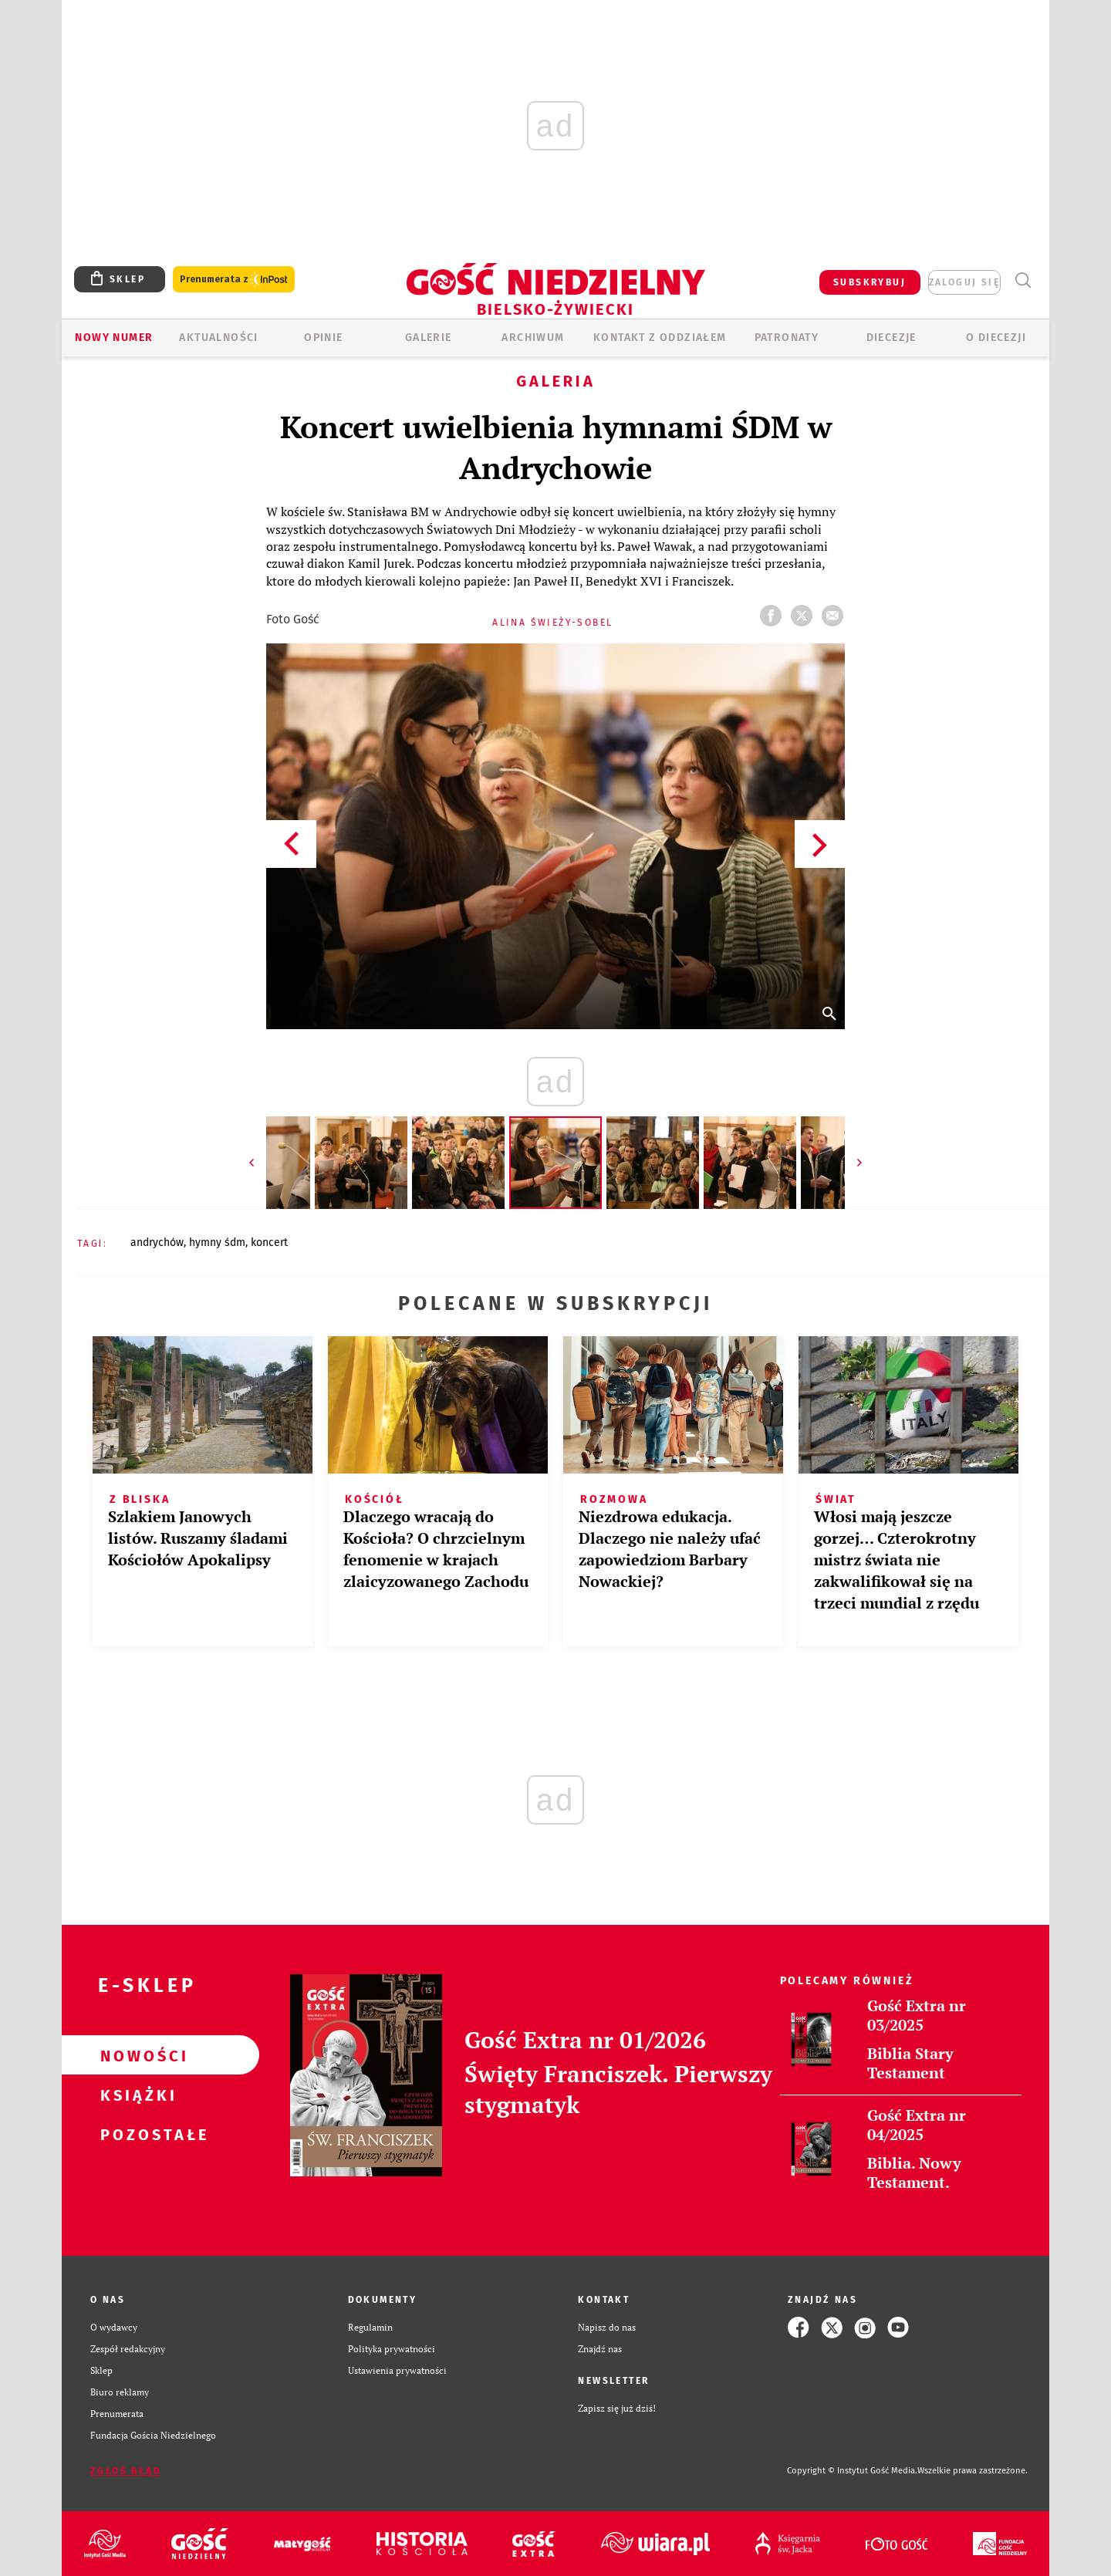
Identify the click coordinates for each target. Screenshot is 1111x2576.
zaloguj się (964, 282)
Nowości (135, 2055)
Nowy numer (114, 337)
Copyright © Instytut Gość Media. (852, 2471)
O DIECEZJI (996, 337)
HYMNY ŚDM (217, 1242)
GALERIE (428, 337)
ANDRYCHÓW (157, 1242)
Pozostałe (135, 2133)
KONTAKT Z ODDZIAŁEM (660, 337)
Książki (135, 2094)
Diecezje (891, 337)
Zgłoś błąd (125, 2471)
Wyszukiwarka (1022, 280)
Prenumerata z (234, 280)
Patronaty (787, 337)
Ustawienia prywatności (397, 2370)
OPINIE (323, 337)
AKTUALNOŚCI (218, 337)
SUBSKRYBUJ (869, 282)
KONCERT (269, 1242)
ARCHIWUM (532, 337)
